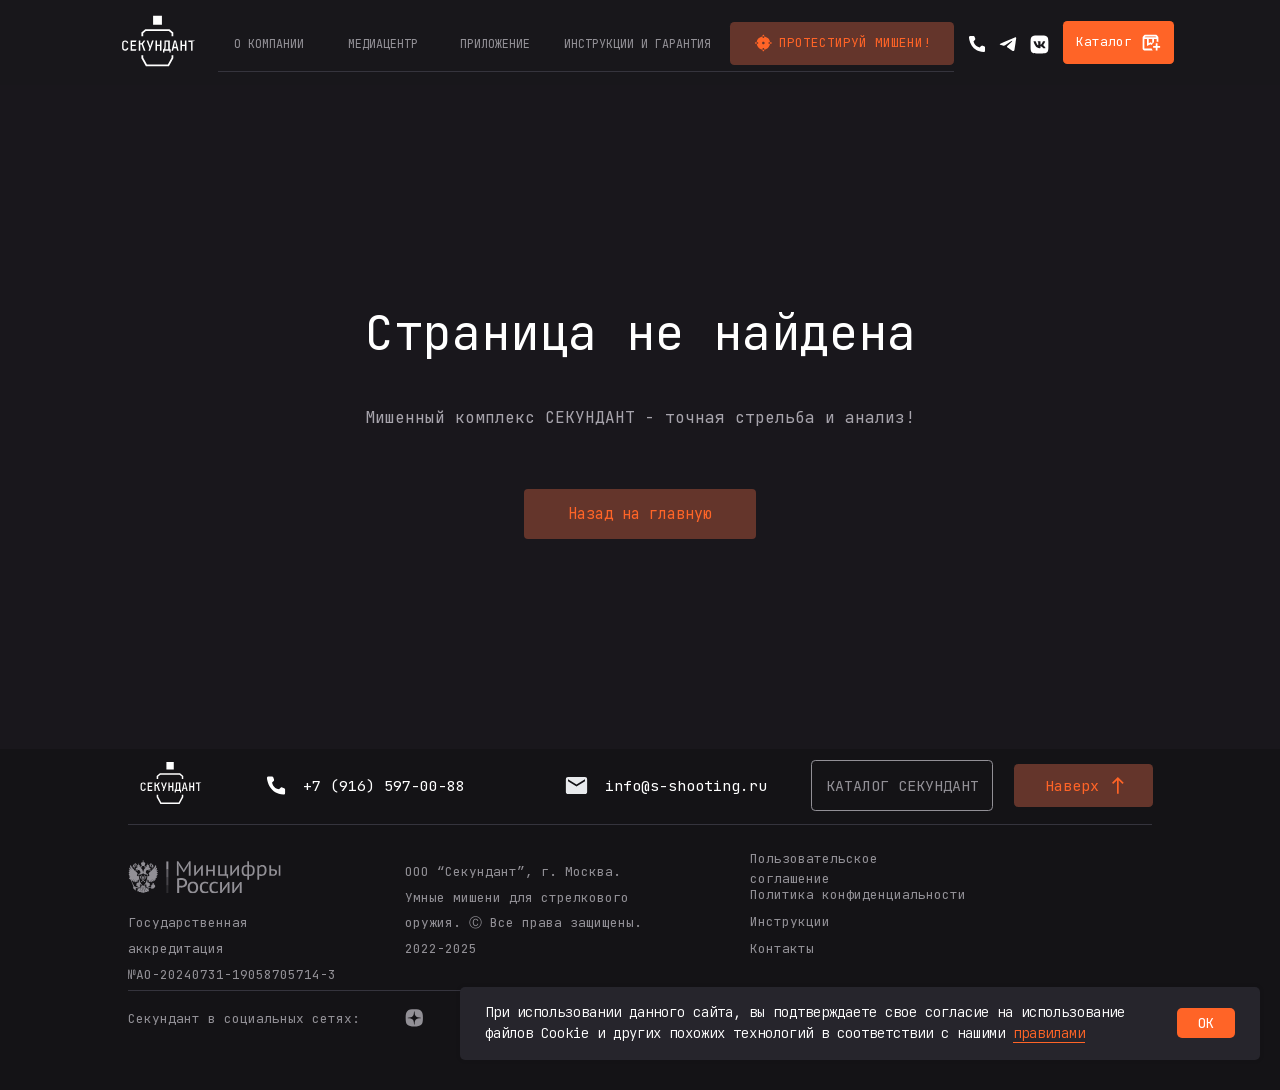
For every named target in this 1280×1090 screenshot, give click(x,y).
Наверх (1072, 785)
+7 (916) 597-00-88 (384, 785)
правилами (1049, 1033)
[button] (842, 43)
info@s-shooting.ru (686, 785)
